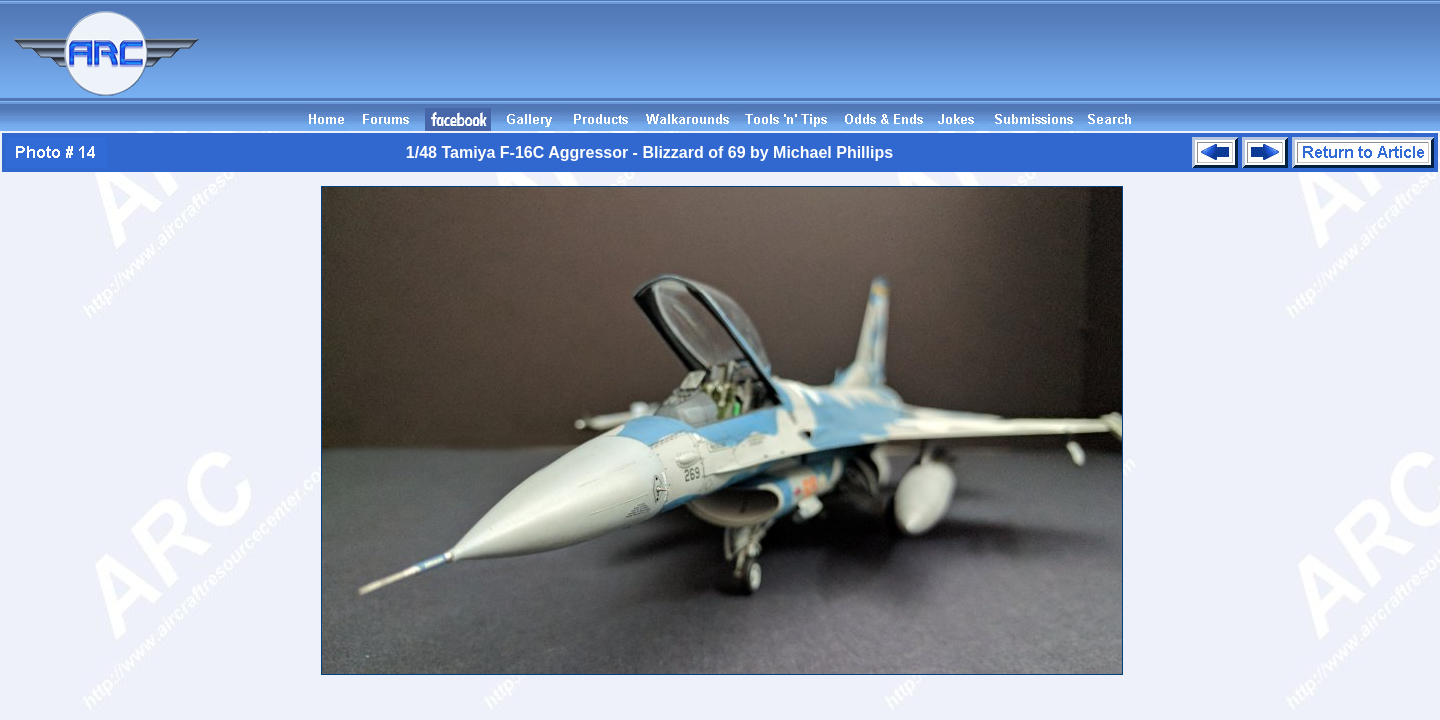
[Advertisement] (1076, 63)
